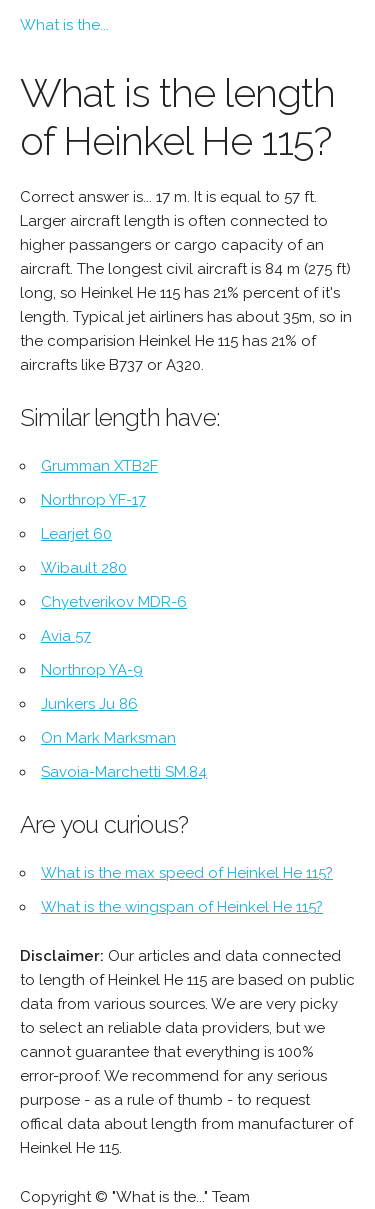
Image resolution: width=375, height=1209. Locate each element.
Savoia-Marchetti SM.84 (124, 772)
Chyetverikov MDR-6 (114, 602)
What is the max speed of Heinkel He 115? (187, 873)
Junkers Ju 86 (89, 704)
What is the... (64, 25)
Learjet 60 (76, 534)
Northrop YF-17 (93, 500)
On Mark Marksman (108, 738)
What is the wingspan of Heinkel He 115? (182, 907)
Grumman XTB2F (99, 466)
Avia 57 (66, 636)
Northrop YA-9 (92, 670)
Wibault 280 (84, 568)
